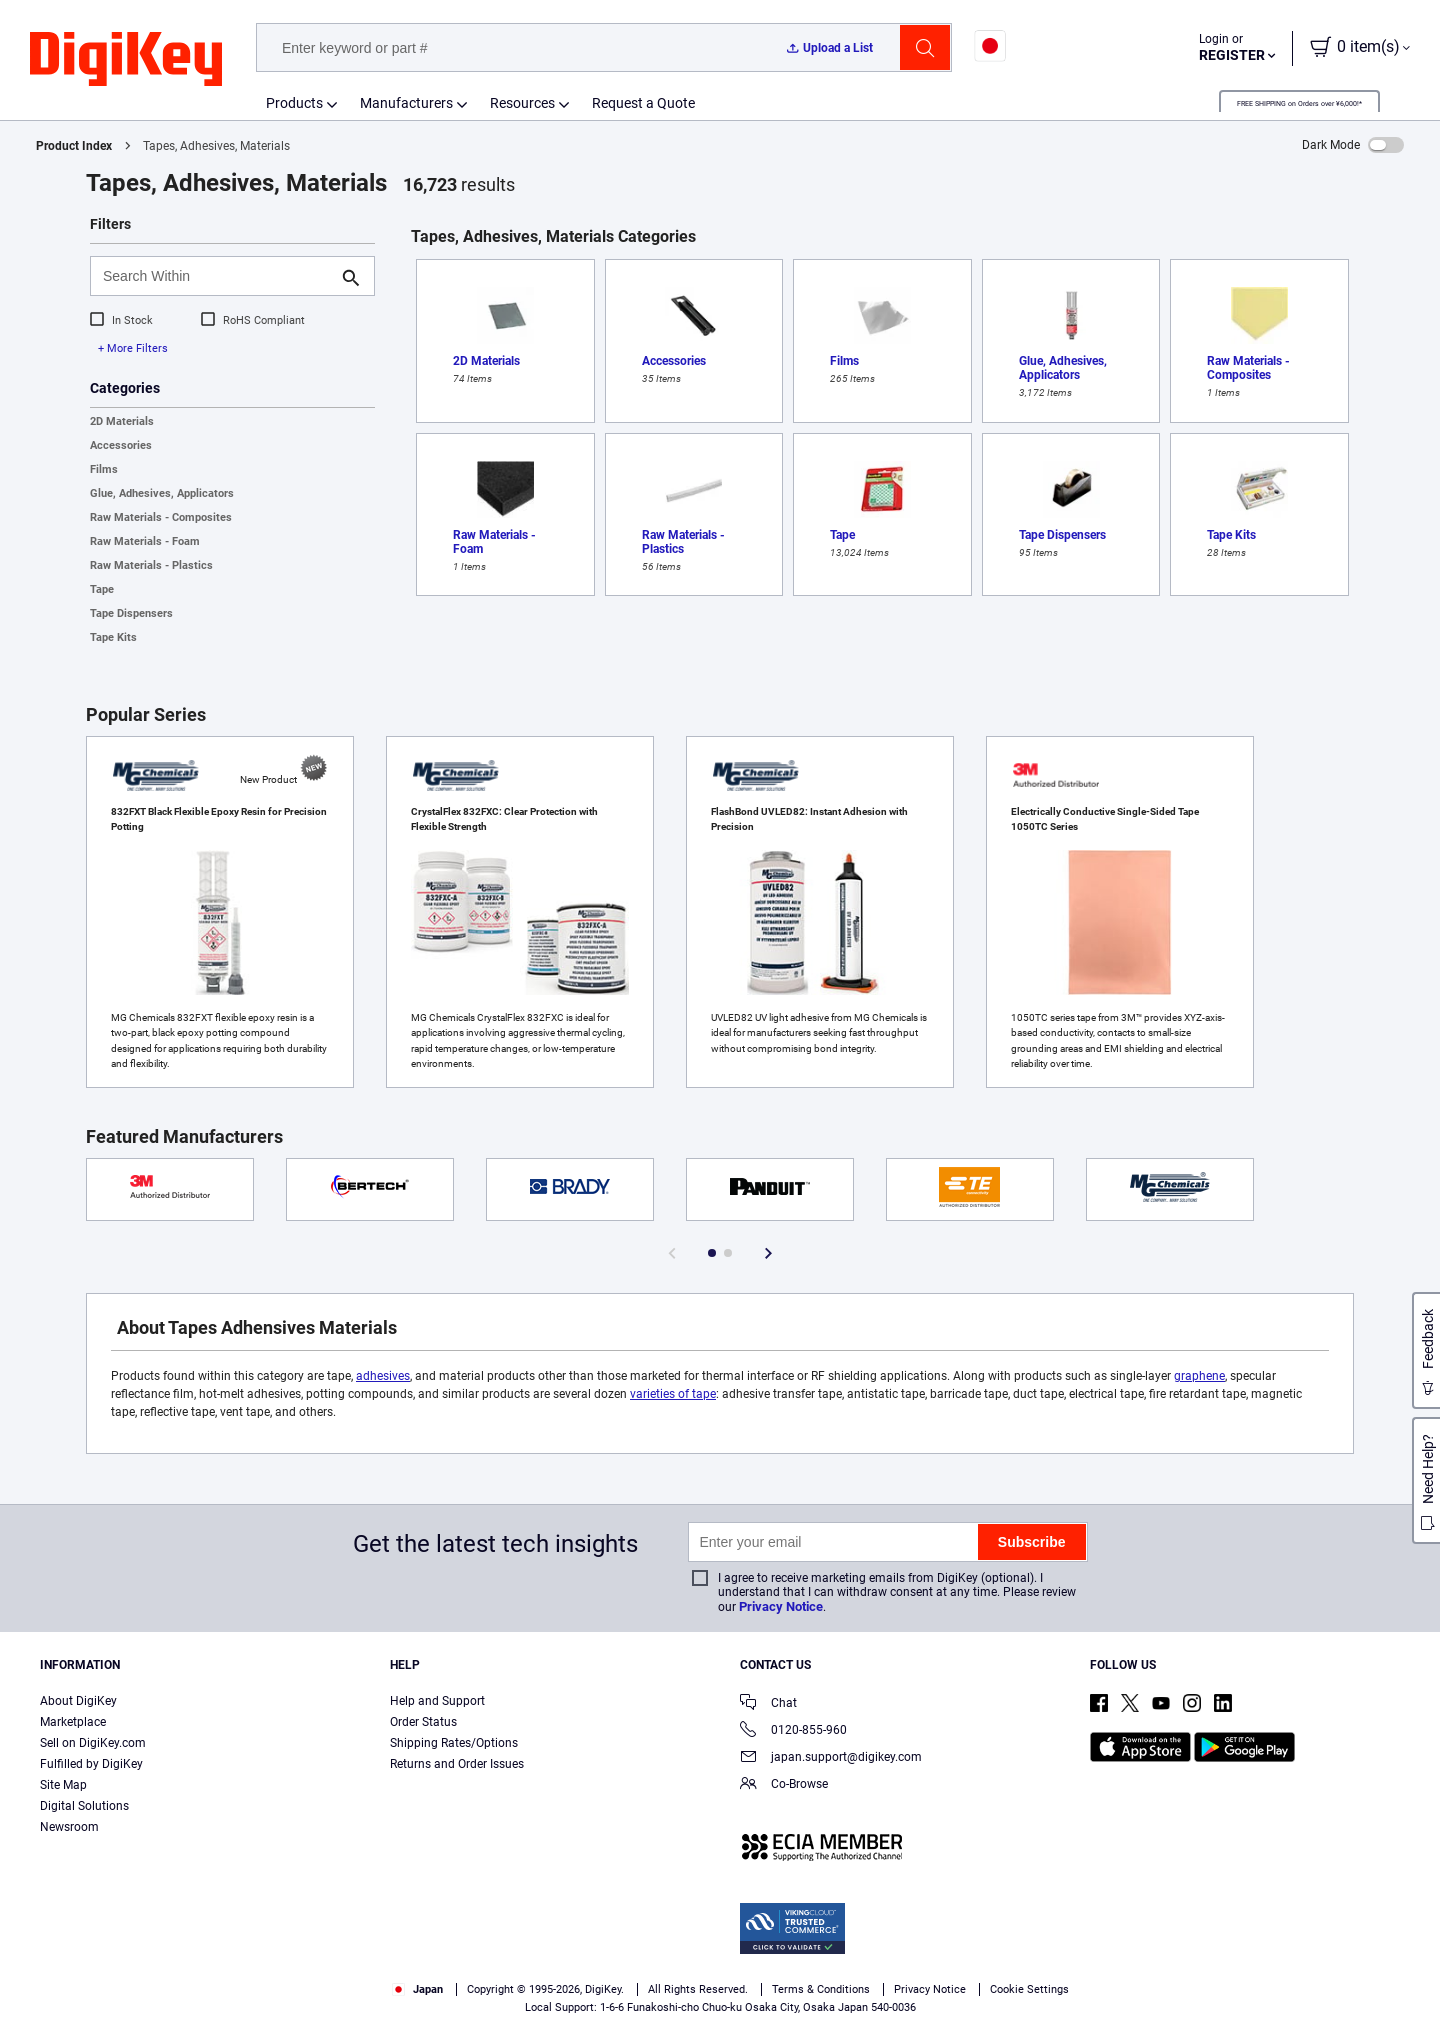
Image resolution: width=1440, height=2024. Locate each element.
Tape (102, 589)
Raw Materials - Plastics (151, 565)
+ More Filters (133, 348)
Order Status (423, 1722)
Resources (522, 103)
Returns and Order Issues (457, 1764)
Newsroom (69, 1827)
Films (104, 469)
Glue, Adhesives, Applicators (162, 493)
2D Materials (122, 421)
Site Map (63, 1785)
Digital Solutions (84, 1806)
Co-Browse (784, 1785)
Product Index (74, 146)
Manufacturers (406, 103)
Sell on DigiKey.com (93, 1743)
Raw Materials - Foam (145, 541)
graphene (1199, 1376)
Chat (768, 1704)
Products (294, 103)
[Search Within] (216, 276)
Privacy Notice (781, 1606)
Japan (417, 1989)
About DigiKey (78, 1701)
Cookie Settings (1029, 1989)
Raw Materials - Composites (161, 517)
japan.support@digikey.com (831, 1758)
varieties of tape (673, 1394)
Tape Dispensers (131, 613)
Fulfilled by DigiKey (91, 1764)
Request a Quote (643, 103)
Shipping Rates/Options (454, 1743)
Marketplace (73, 1722)
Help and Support (437, 1701)
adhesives (383, 1376)
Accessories (121, 445)
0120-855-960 (793, 1731)
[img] (126, 60)
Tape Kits (113, 637)
